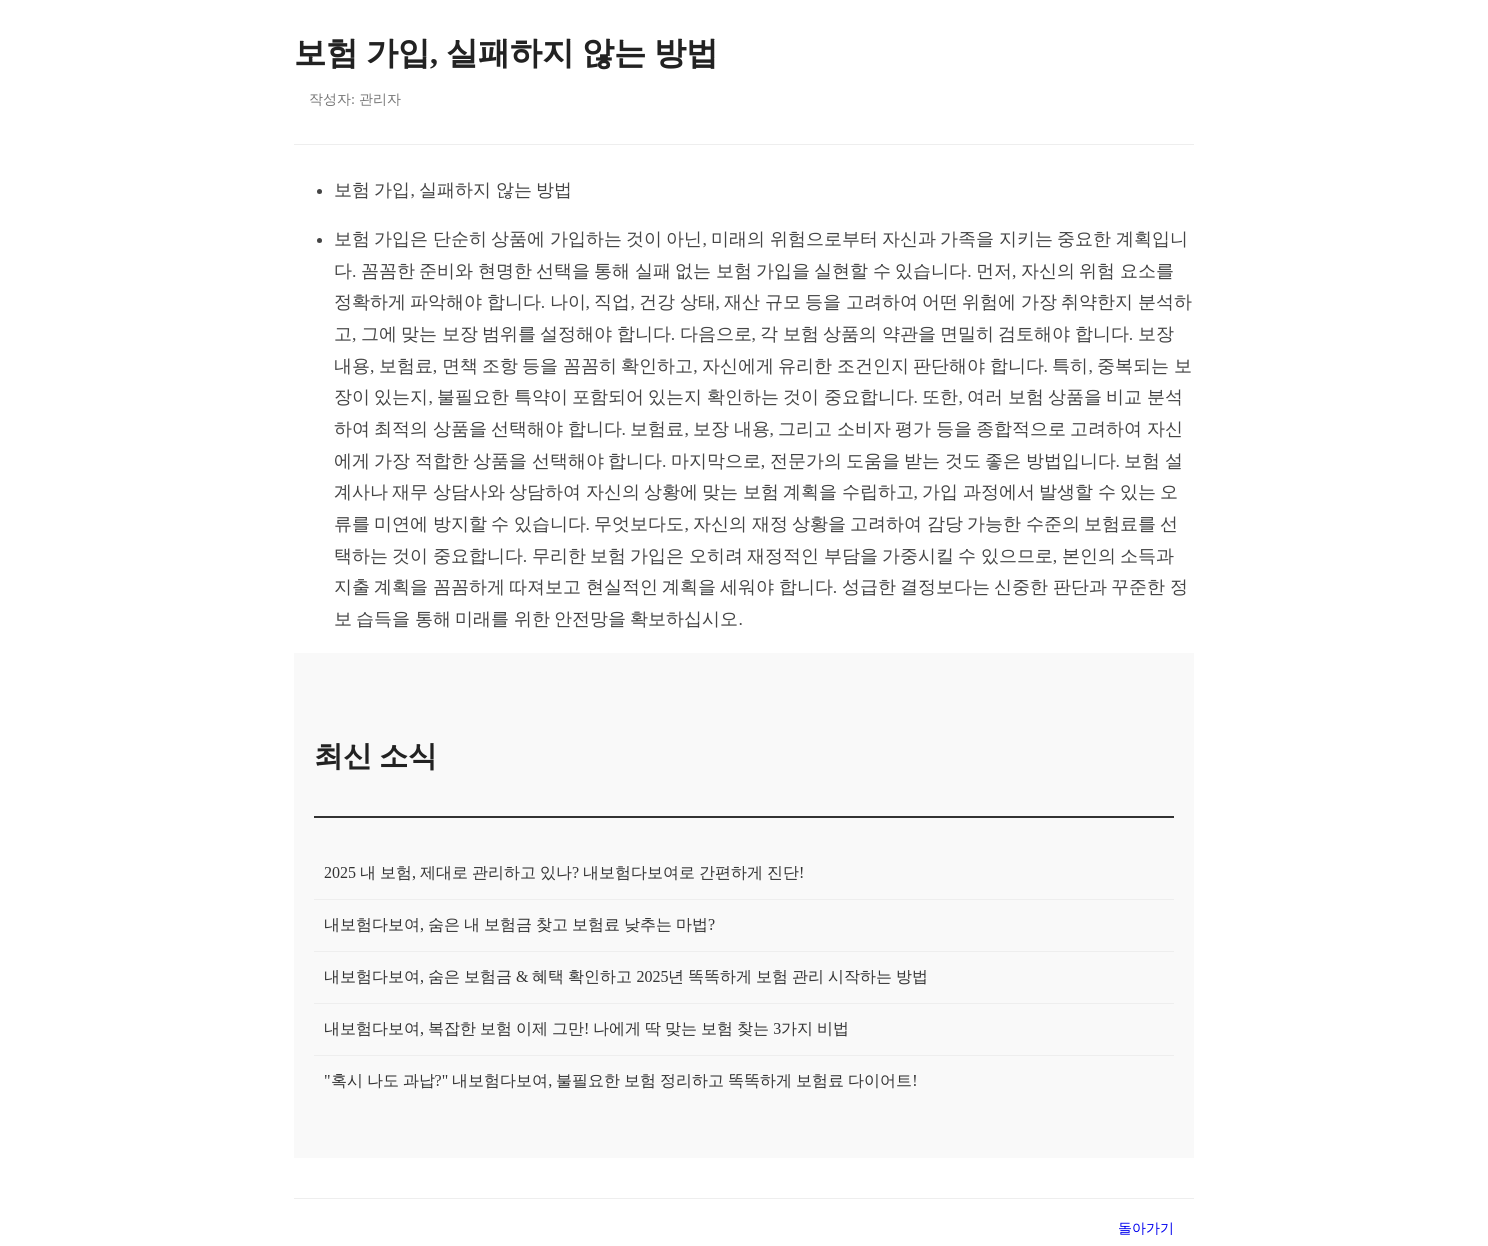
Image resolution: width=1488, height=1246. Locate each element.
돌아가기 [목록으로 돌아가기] (1146, 1228)
